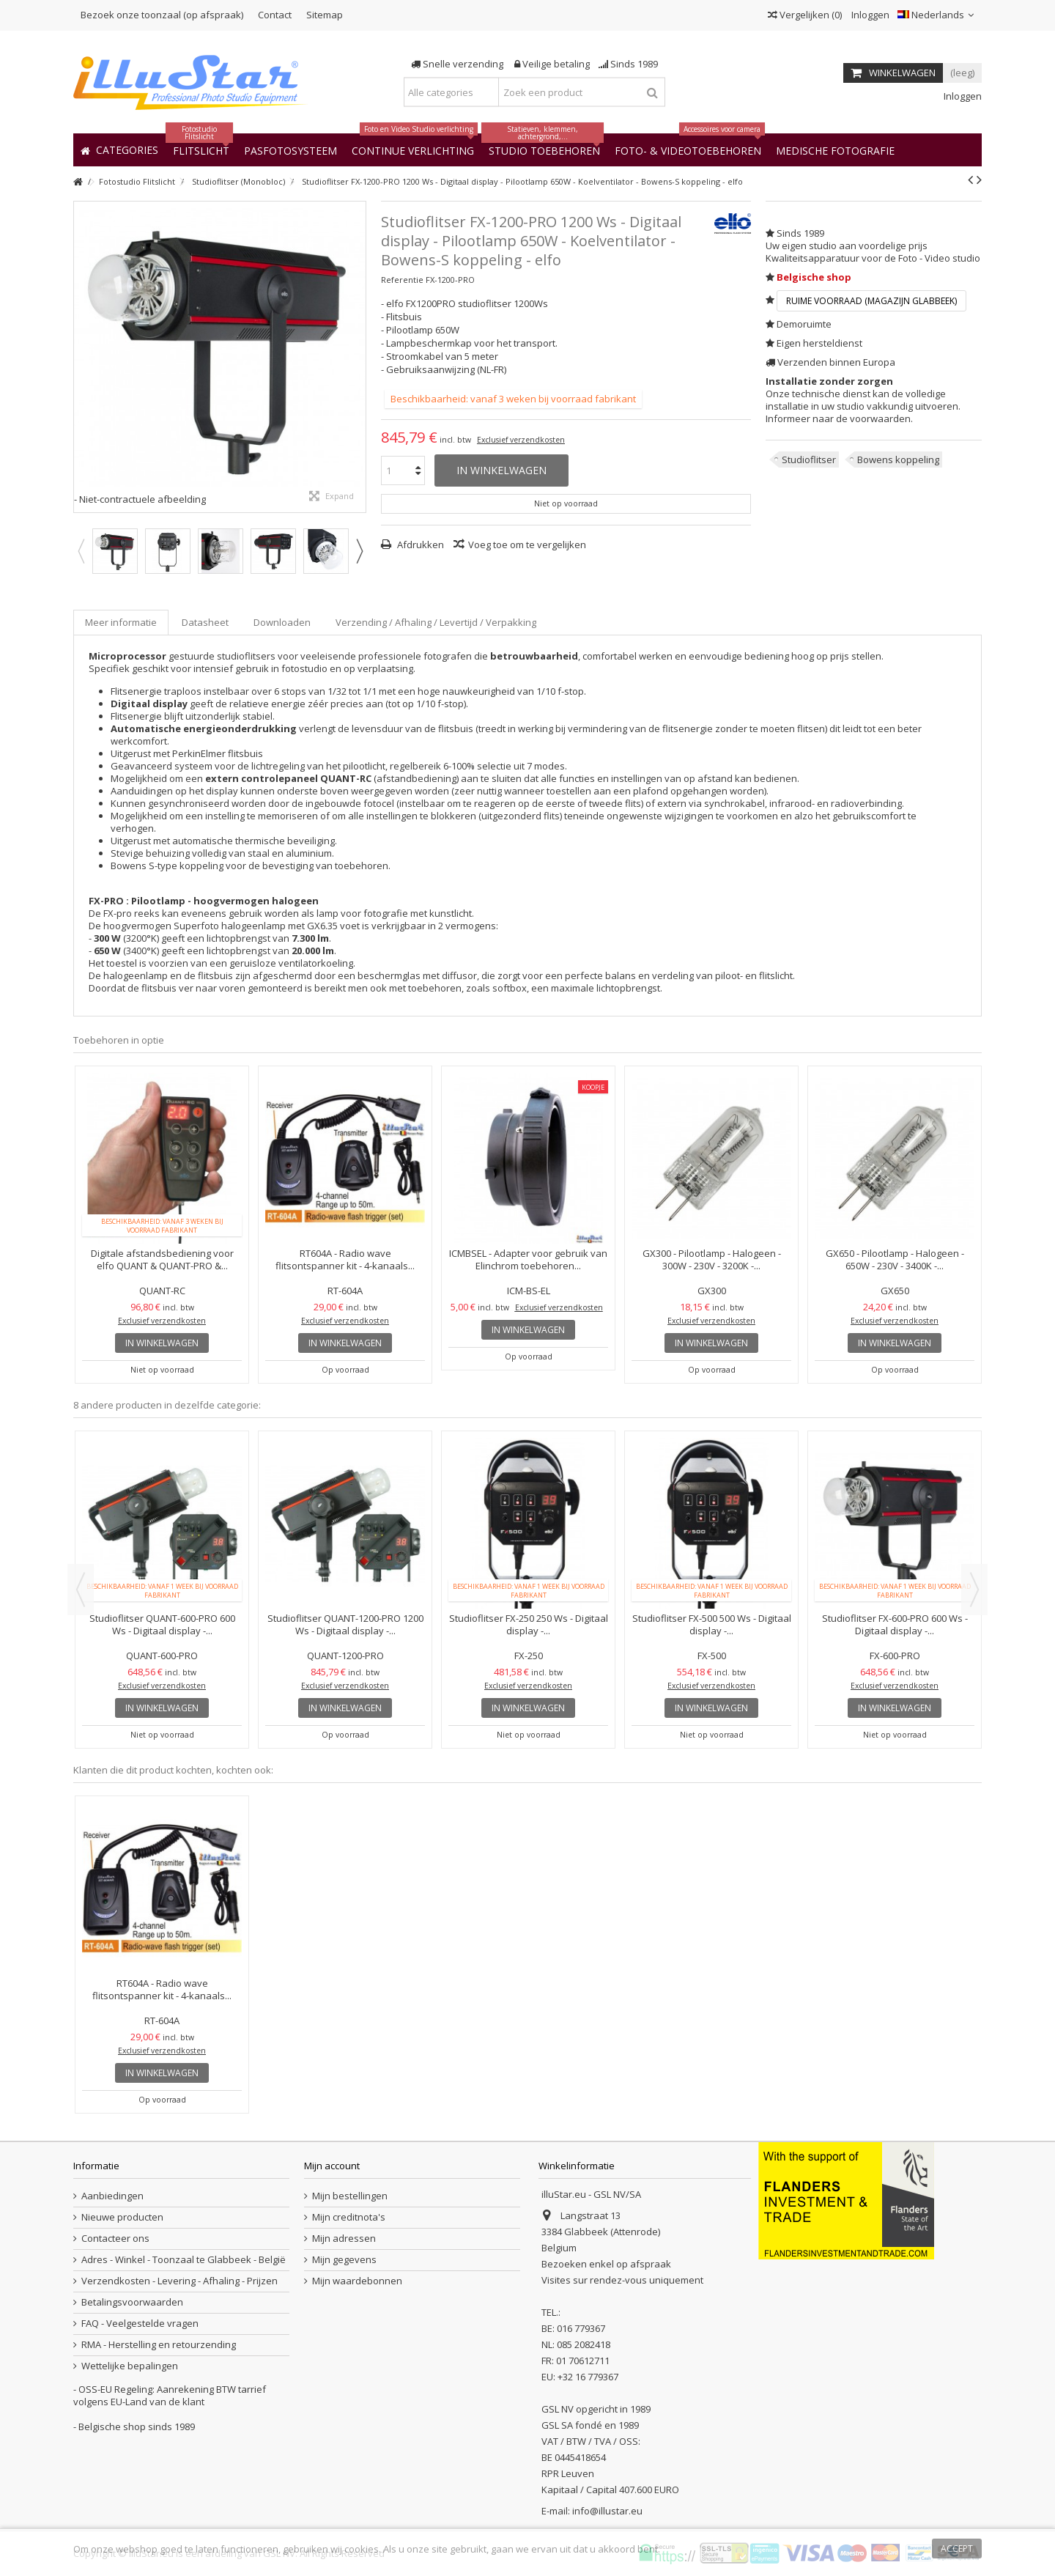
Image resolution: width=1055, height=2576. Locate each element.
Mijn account (332, 2165)
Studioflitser (809, 459)
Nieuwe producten (122, 2217)
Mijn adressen (344, 2238)
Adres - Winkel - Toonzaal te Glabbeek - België (183, 2260)
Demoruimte (804, 324)
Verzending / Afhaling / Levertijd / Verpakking (436, 622)
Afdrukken (419, 544)
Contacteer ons (115, 2238)
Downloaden (282, 622)
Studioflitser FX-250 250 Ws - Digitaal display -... (528, 1624)
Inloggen (869, 14)
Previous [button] (80, 551)
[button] (835, 149)
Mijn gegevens (344, 2260)
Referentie (402, 279)
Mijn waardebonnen (357, 2281)
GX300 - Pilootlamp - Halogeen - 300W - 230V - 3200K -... (712, 1259)
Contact (275, 14)
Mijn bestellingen (350, 2196)
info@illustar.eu (607, 2510)
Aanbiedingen (112, 2196)
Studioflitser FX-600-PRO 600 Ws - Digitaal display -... (895, 1624)
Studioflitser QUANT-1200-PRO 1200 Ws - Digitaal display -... (345, 1624)
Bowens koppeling (898, 459)
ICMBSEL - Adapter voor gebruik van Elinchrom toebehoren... (528, 1259)
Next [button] (359, 551)
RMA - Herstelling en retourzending (158, 2345)
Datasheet (205, 622)
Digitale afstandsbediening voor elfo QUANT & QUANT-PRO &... (162, 1259)
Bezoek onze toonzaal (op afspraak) (162, 14)
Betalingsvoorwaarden (132, 2302)
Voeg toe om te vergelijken (527, 544)
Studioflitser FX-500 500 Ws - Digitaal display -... (711, 1624)
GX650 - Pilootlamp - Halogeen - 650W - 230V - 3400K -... (895, 1259)
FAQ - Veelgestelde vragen (140, 2323)
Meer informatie (121, 622)
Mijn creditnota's (348, 2217)
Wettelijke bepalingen (129, 2366)
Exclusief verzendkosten (521, 440)
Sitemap (324, 14)
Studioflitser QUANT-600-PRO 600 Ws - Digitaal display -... (162, 1624)
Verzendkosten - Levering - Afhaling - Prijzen (179, 2281)
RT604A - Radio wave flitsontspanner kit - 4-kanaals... (345, 1259)
